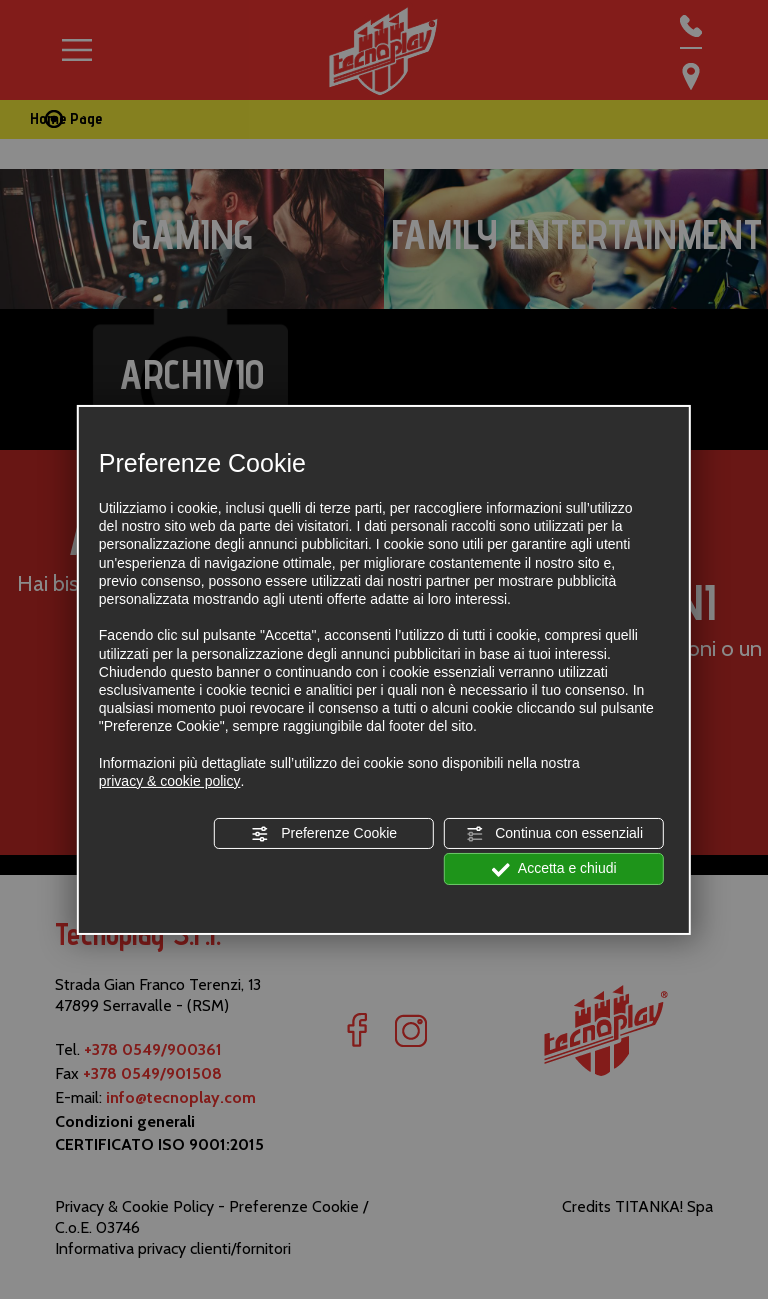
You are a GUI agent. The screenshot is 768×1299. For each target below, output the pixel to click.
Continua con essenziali (554, 834)
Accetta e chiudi (554, 869)
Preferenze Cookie (324, 834)
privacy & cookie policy (170, 781)
